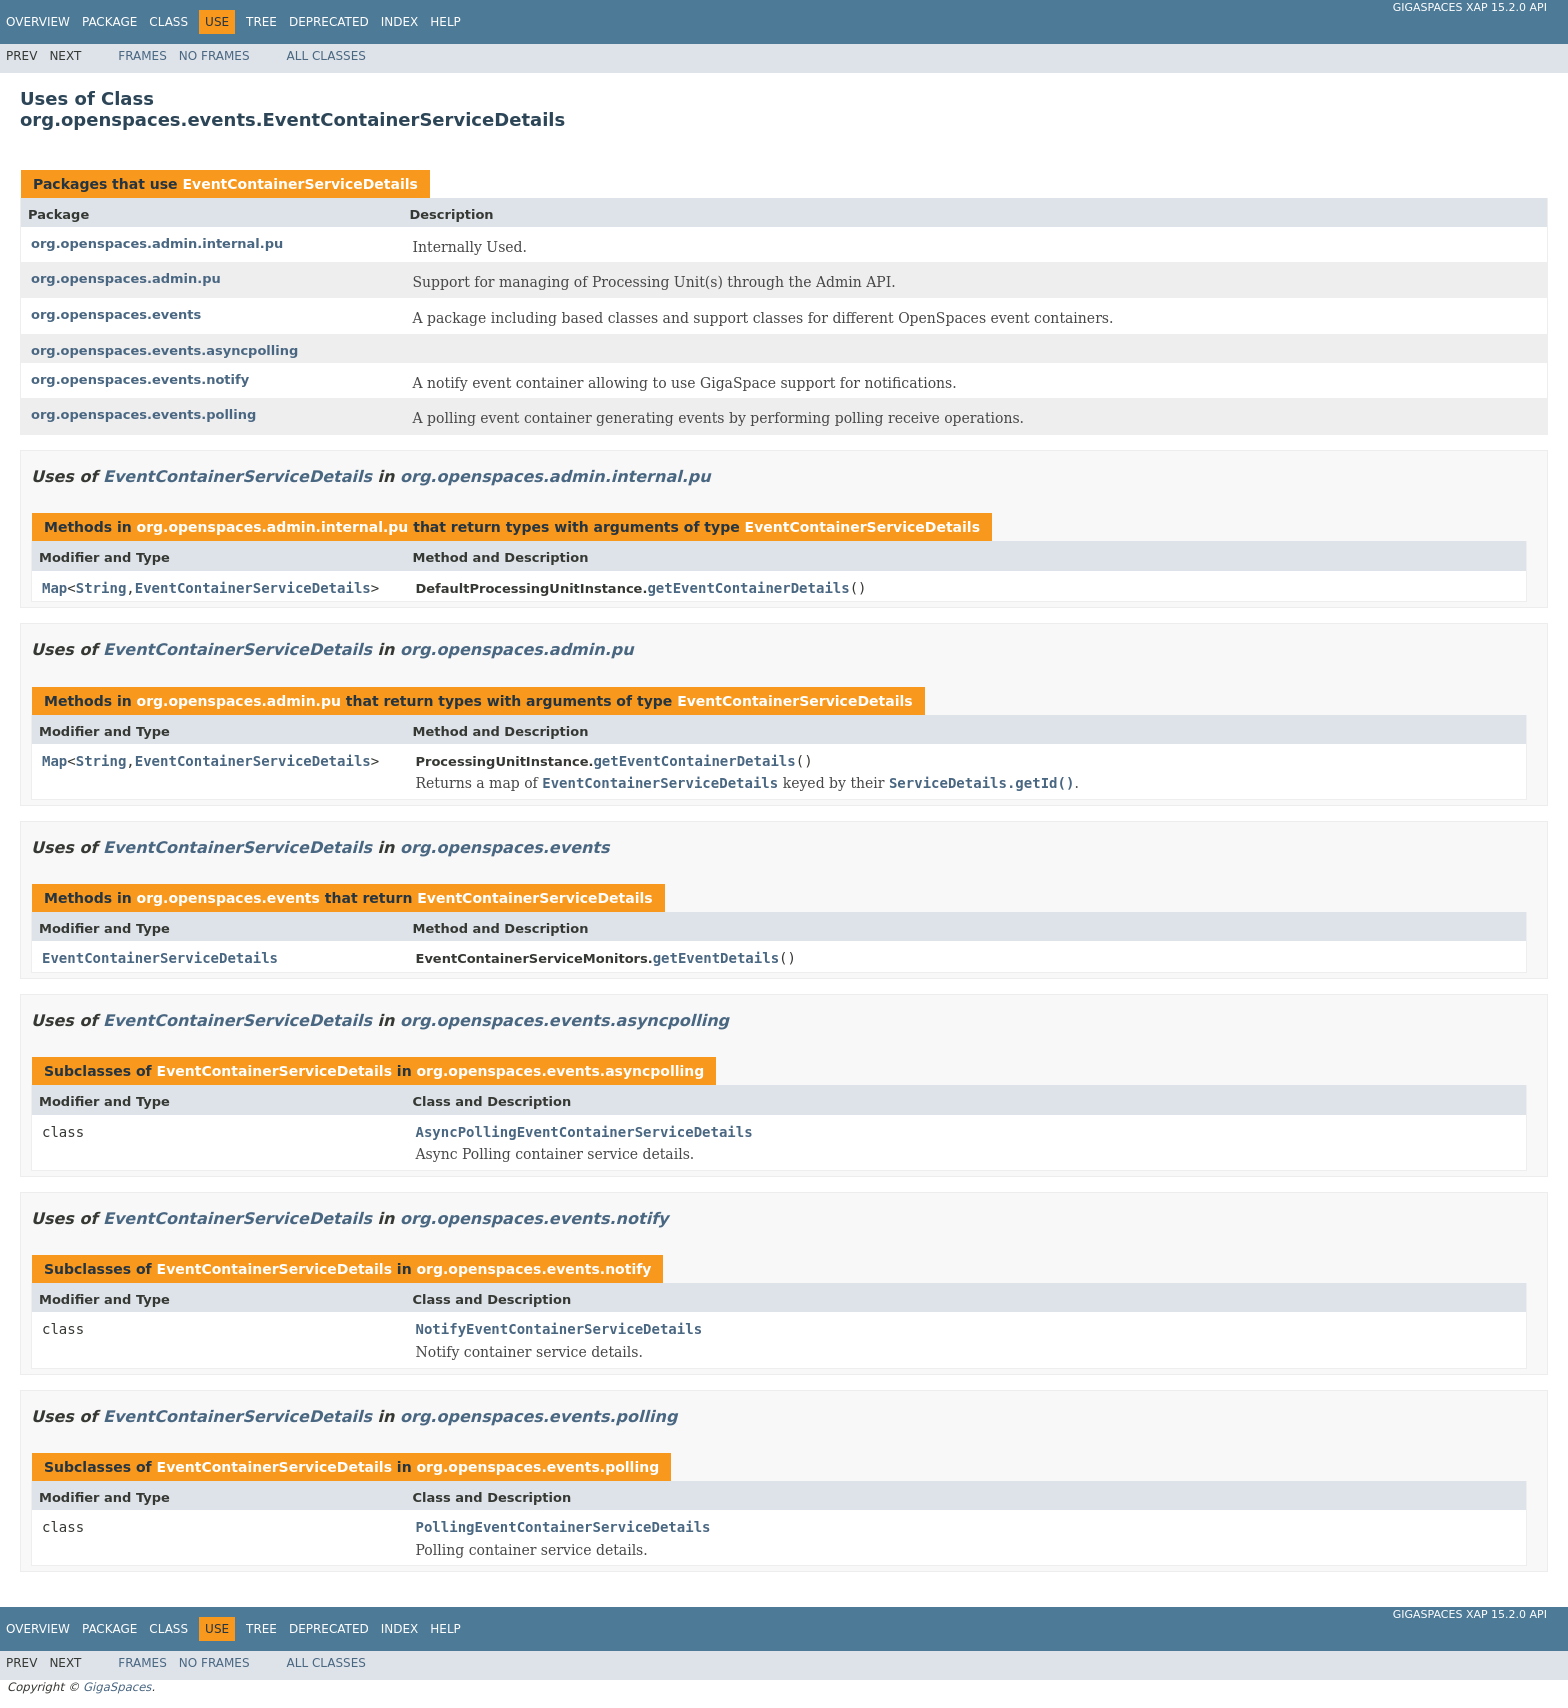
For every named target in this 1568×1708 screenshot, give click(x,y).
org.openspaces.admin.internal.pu (157, 243)
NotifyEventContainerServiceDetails (559, 1329)
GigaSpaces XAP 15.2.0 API (1470, 7)
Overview (38, 22)
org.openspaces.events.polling (143, 414)
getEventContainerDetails (748, 588)
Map (54, 588)
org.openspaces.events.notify (140, 379)
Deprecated (329, 22)
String (101, 588)
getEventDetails (716, 958)
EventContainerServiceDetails (299, 184)
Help (445, 22)
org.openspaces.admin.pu (126, 278)
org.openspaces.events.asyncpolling (164, 350)
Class (168, 22)
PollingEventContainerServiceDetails (563, 1527)
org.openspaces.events (116, 314)
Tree (261, 22)
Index (400, 22)
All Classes (326, 56)
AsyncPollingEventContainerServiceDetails (584, 1132)
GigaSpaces (117, 1687)
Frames (142, 56)
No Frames (214, 56)
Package (109, 22)
